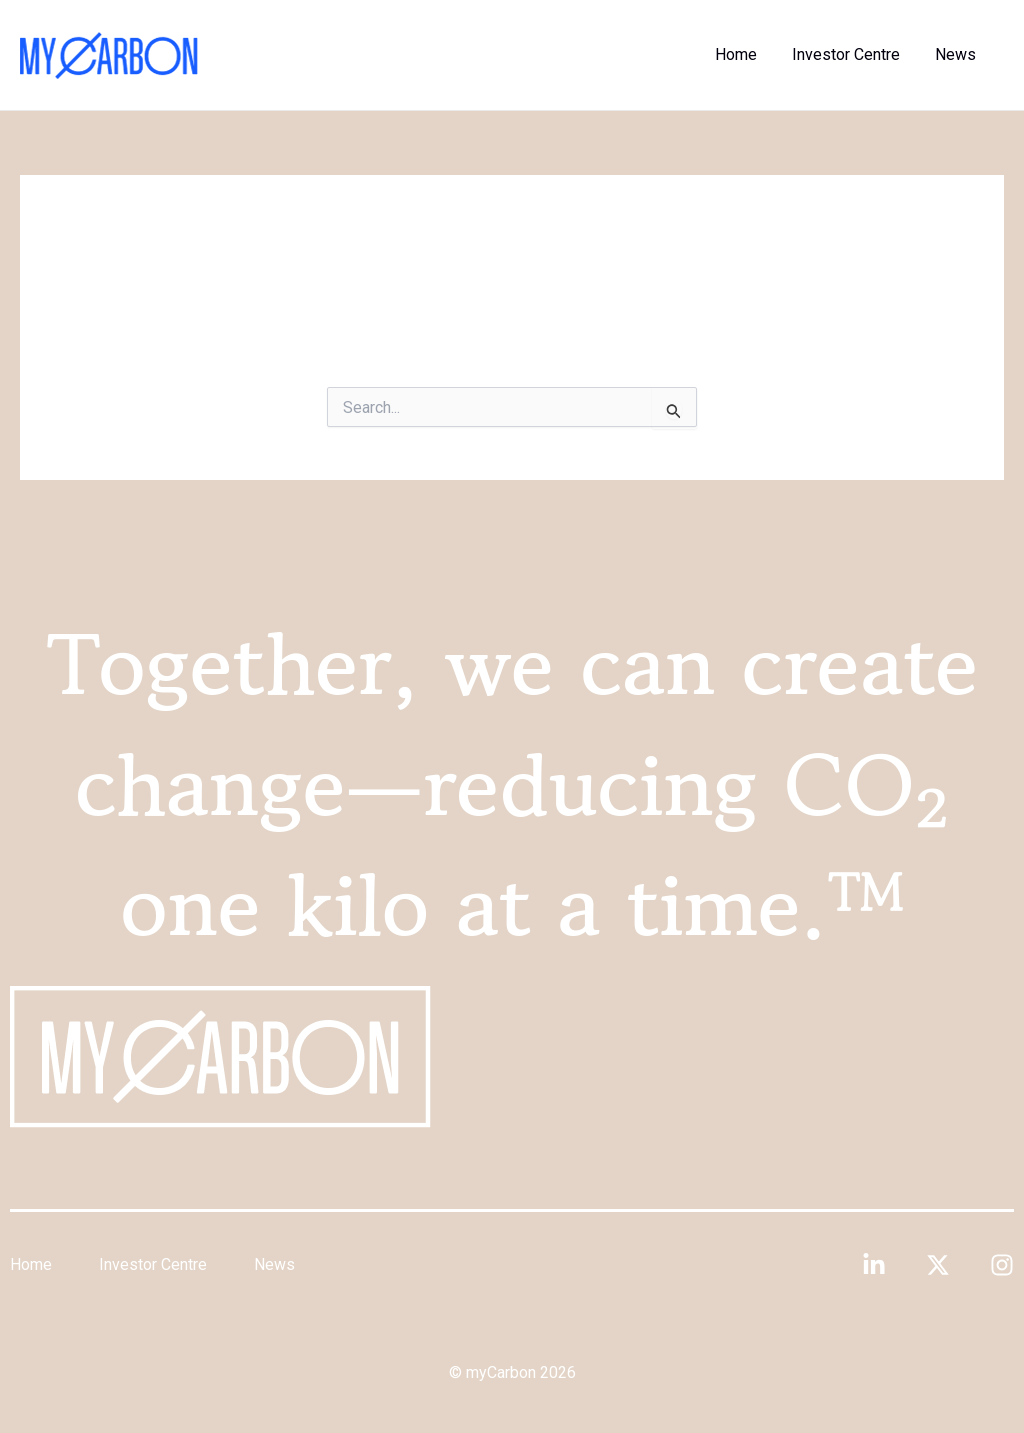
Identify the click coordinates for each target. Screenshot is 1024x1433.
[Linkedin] (874, 1265)
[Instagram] (1002, 1265)
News (957, 54)
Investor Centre (851, 54)
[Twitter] (938, 1265)
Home (744, 54)
